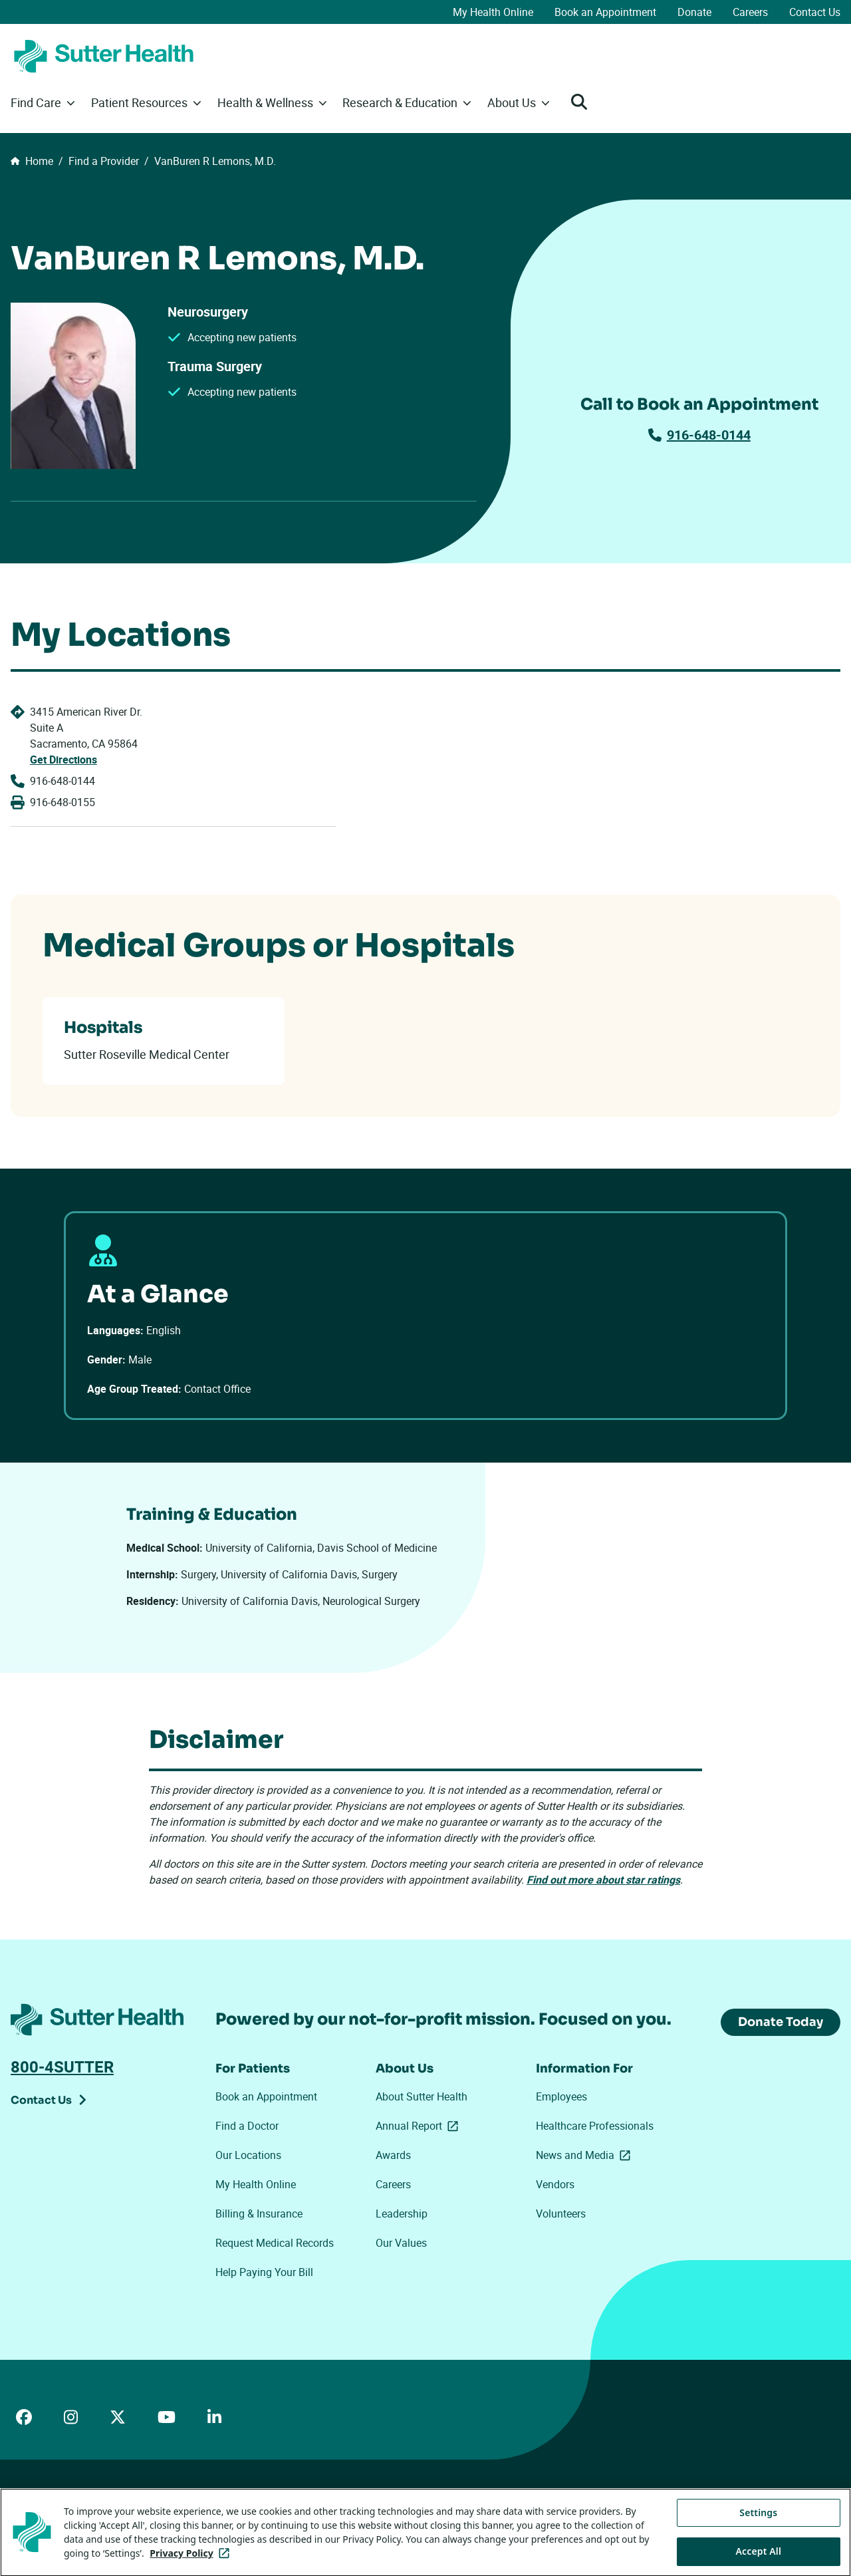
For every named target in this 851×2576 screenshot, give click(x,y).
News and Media (586, 2155)
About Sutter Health (421, 2096)
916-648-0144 (699, 435)
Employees (561, 2096)
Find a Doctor (247, 2125)
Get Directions (63, 759)
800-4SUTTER (62, 2066)
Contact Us (814, 12)
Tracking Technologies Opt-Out (446, 2510)
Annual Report (419, 2125)
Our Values (401, 2242)
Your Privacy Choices (313, 2511)
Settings (758, 2555)
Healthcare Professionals (595, 2125)
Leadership (401, 2213)
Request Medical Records (274, 2242)
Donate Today (780, 2022)
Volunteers (561, 2213)
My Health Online (493, 12)
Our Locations (248, 2155)
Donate (694, 12)
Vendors (555, 2184)
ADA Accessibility (46, 2510)
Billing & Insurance (259, 2213)
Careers (750, 12)
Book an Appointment (605, 12)
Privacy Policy (213, 2510)
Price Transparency (133, 2510)
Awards (393, 2155)
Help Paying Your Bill (264, 2272)
